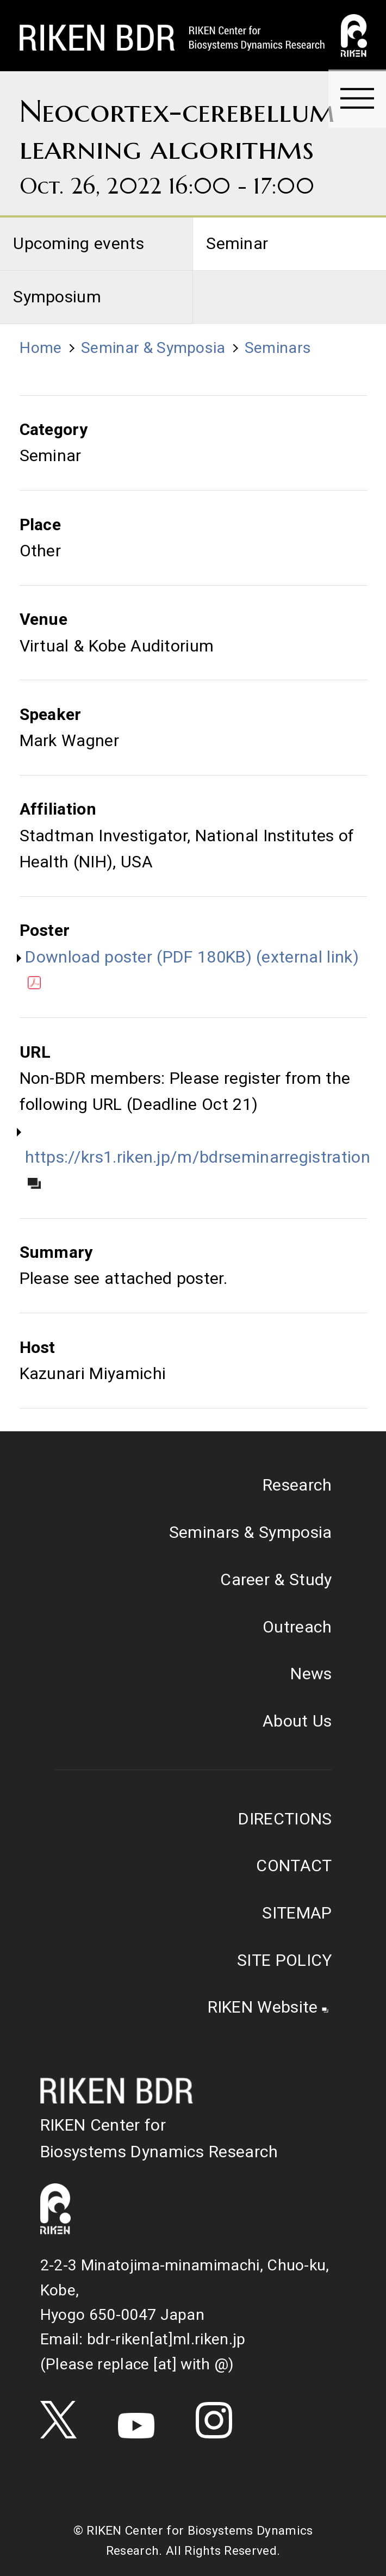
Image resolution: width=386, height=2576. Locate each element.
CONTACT (294, 1865)
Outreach (297, 1626)
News (311, 1673)
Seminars (278, 348)
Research (297, 1484)
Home (40, 348)
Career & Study (276, 1579)
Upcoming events (78, 243)
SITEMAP (297, 1912)
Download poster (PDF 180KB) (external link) (191, 968)
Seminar (237, 243)
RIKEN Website (263, 2006)
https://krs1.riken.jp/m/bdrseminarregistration (197, 1168)
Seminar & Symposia (153, 348)
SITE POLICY (284, 1960)
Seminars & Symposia (250, 1532)
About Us (297, 1720)
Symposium (57, 296)
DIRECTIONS (285, 1818)
